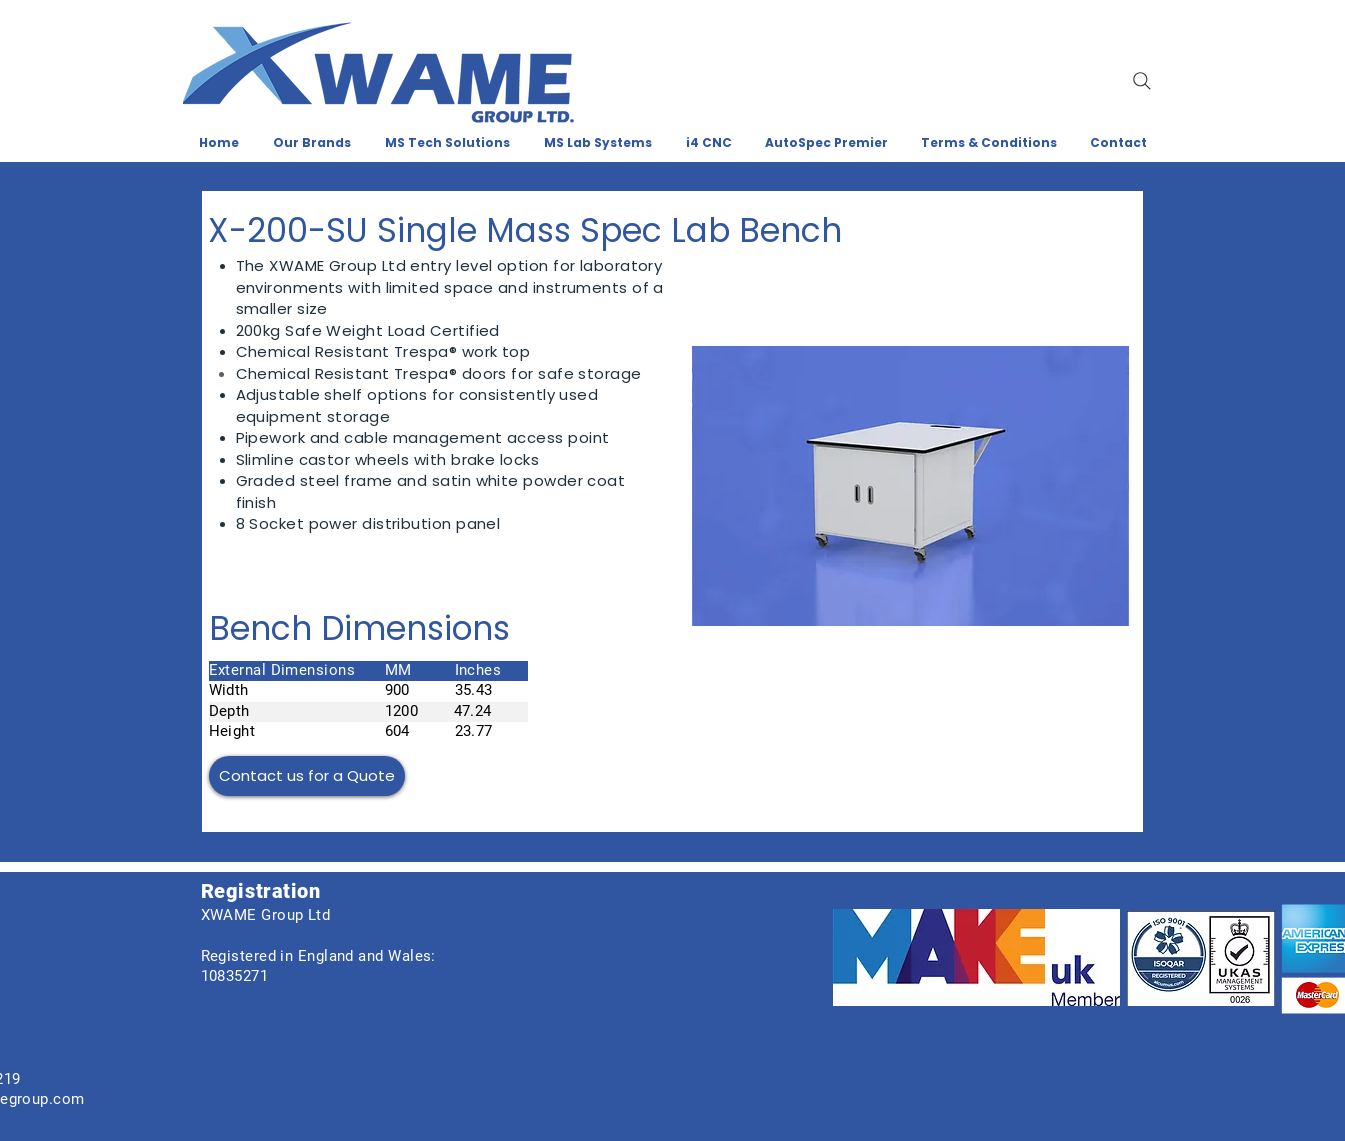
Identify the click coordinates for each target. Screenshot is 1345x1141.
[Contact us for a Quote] (307, 776)
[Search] (1142, 81)
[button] (910, 486)
